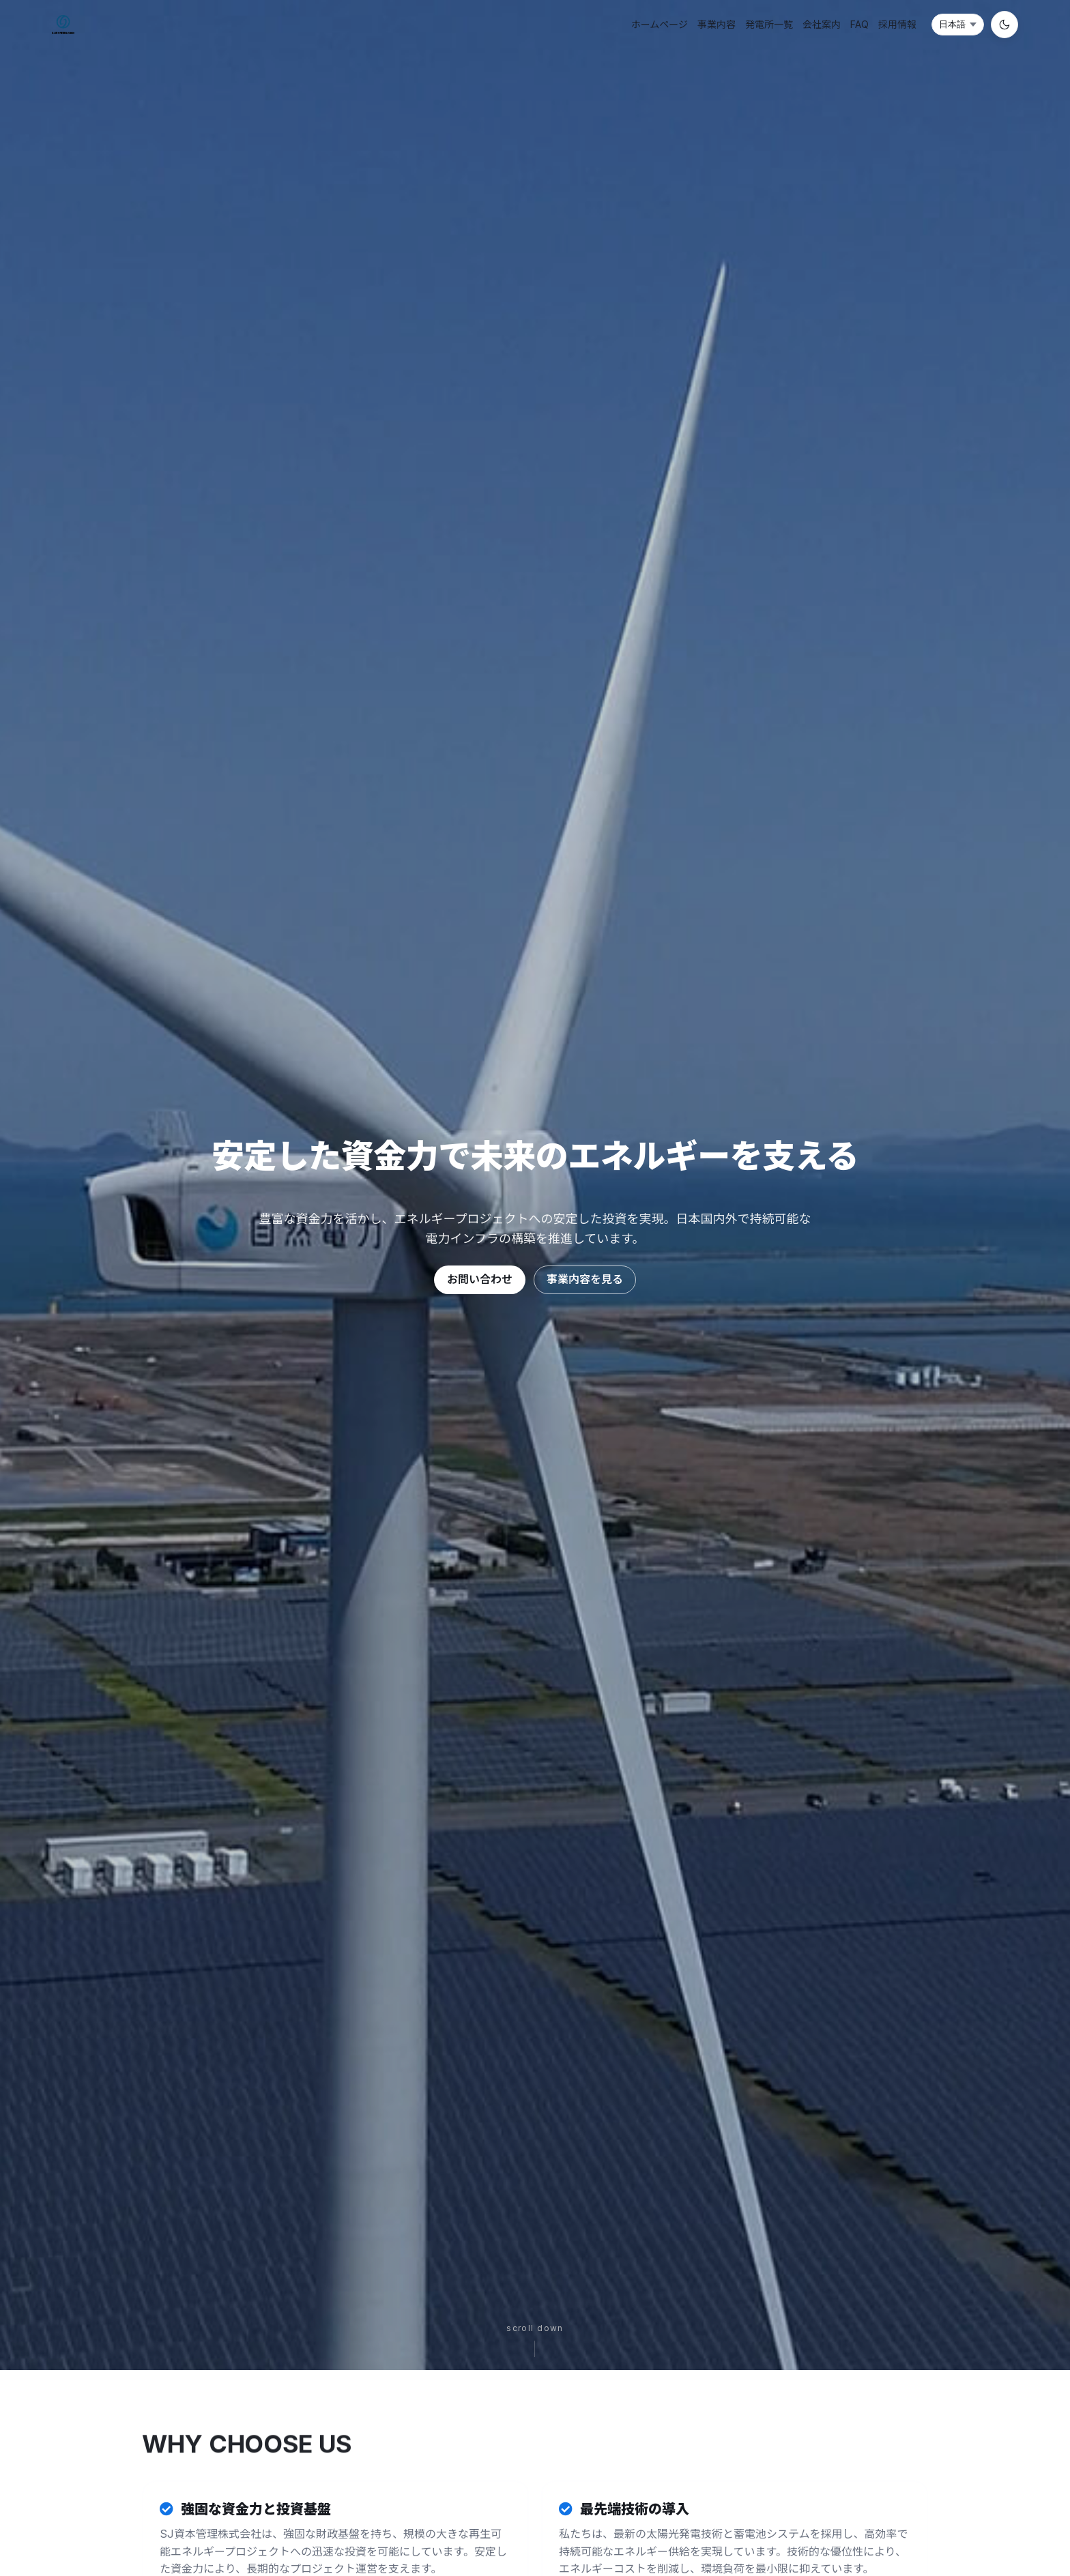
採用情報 (897, 24)
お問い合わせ (479, 1279)
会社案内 (822, 24)
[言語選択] (957, 24)
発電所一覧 (769, 24)
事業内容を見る (585, 1279)
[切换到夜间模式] (1004, 24)
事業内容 (716, 24)
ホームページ (659, 24)
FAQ (859, 24)
